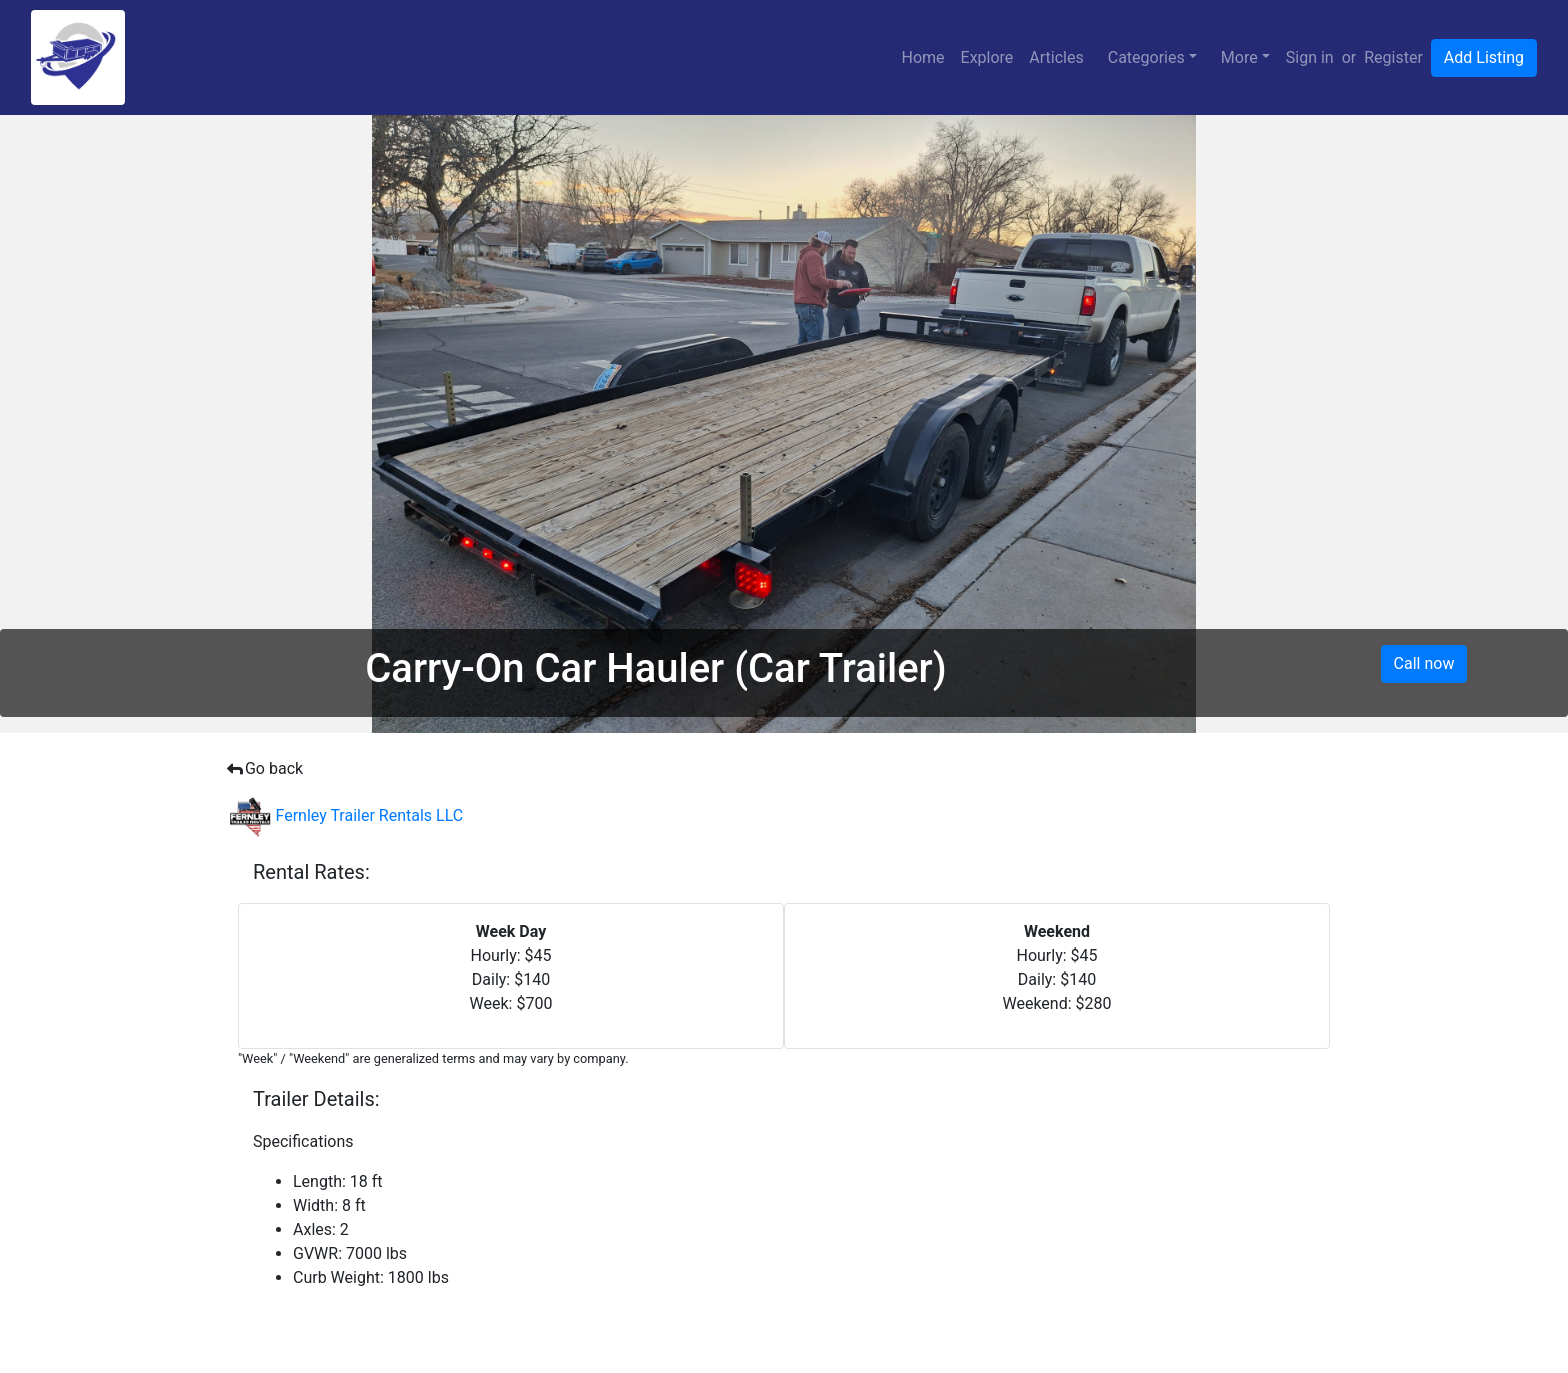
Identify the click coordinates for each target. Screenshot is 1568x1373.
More (1239, 57)
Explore (987, 57)
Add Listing (1484, 57)
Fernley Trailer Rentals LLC (346, 815)
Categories (1146, 57)
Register (1393, 57)
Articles (1056, 57)
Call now (1424, 663)
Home (922, 57)
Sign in (1310, 57)
